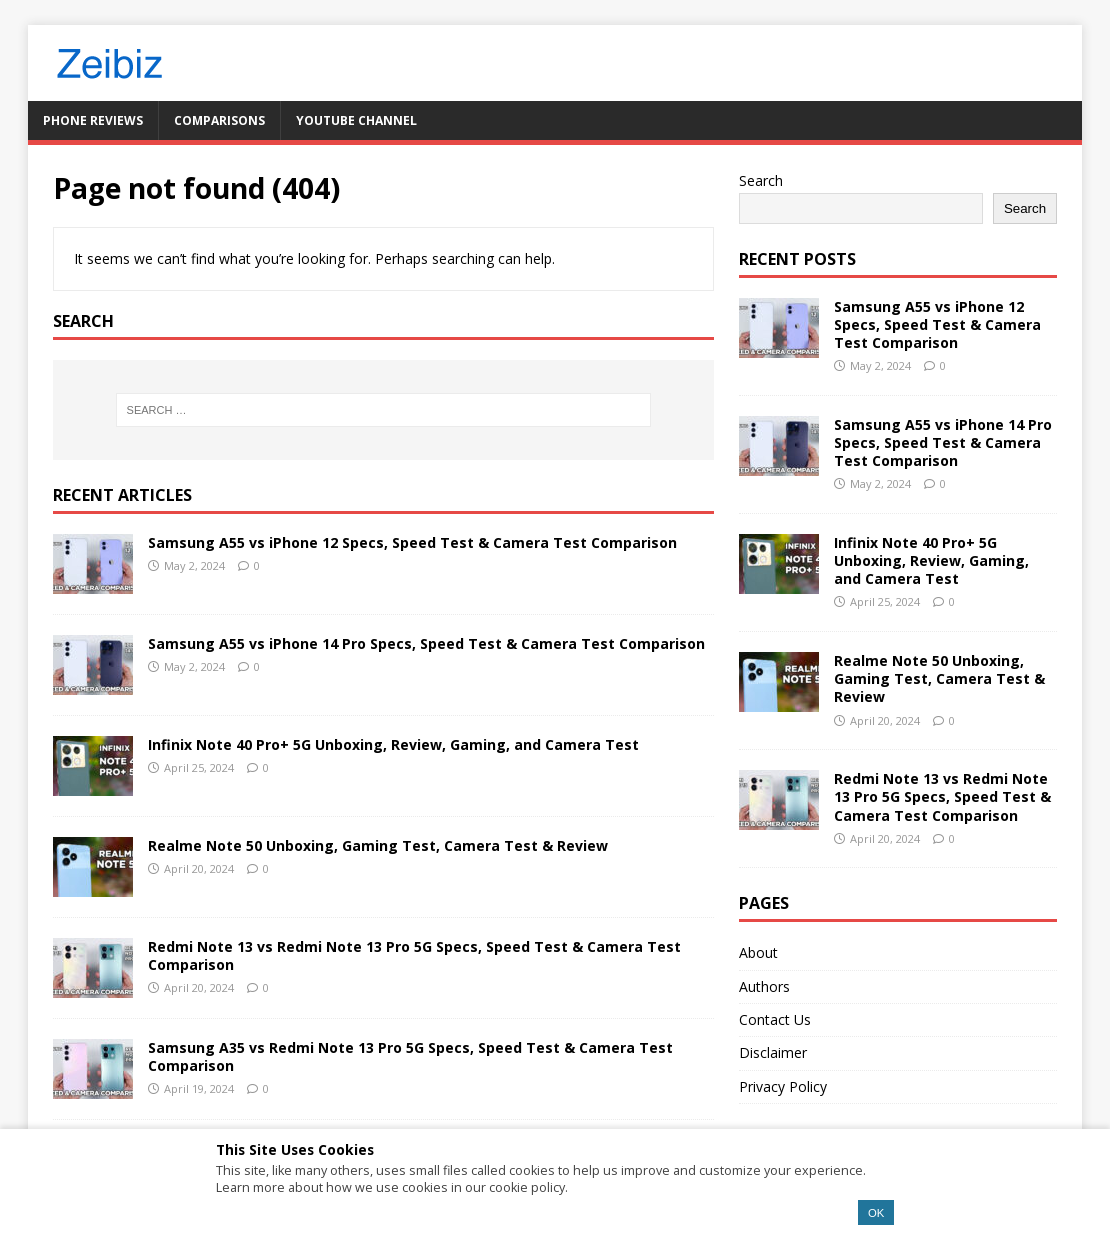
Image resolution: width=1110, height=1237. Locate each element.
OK (876, 1213)
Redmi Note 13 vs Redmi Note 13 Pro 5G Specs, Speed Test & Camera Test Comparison (414, 955)
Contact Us (775, 1019)
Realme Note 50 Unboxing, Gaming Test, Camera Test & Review (378, 845)
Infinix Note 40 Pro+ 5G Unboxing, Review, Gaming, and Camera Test (393, 744)
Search (761, 180)
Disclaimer (773, 1052)
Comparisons (219, 120)
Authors (764, 986)
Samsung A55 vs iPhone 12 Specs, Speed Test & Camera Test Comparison (412, 542)
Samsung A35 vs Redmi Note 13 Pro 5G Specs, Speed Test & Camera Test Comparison (410, 1056)
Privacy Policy (783, 1086)
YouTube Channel (356, 120)
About (758, 952)
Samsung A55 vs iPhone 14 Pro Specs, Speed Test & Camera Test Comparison (426, 643)
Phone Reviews (93, 120)
